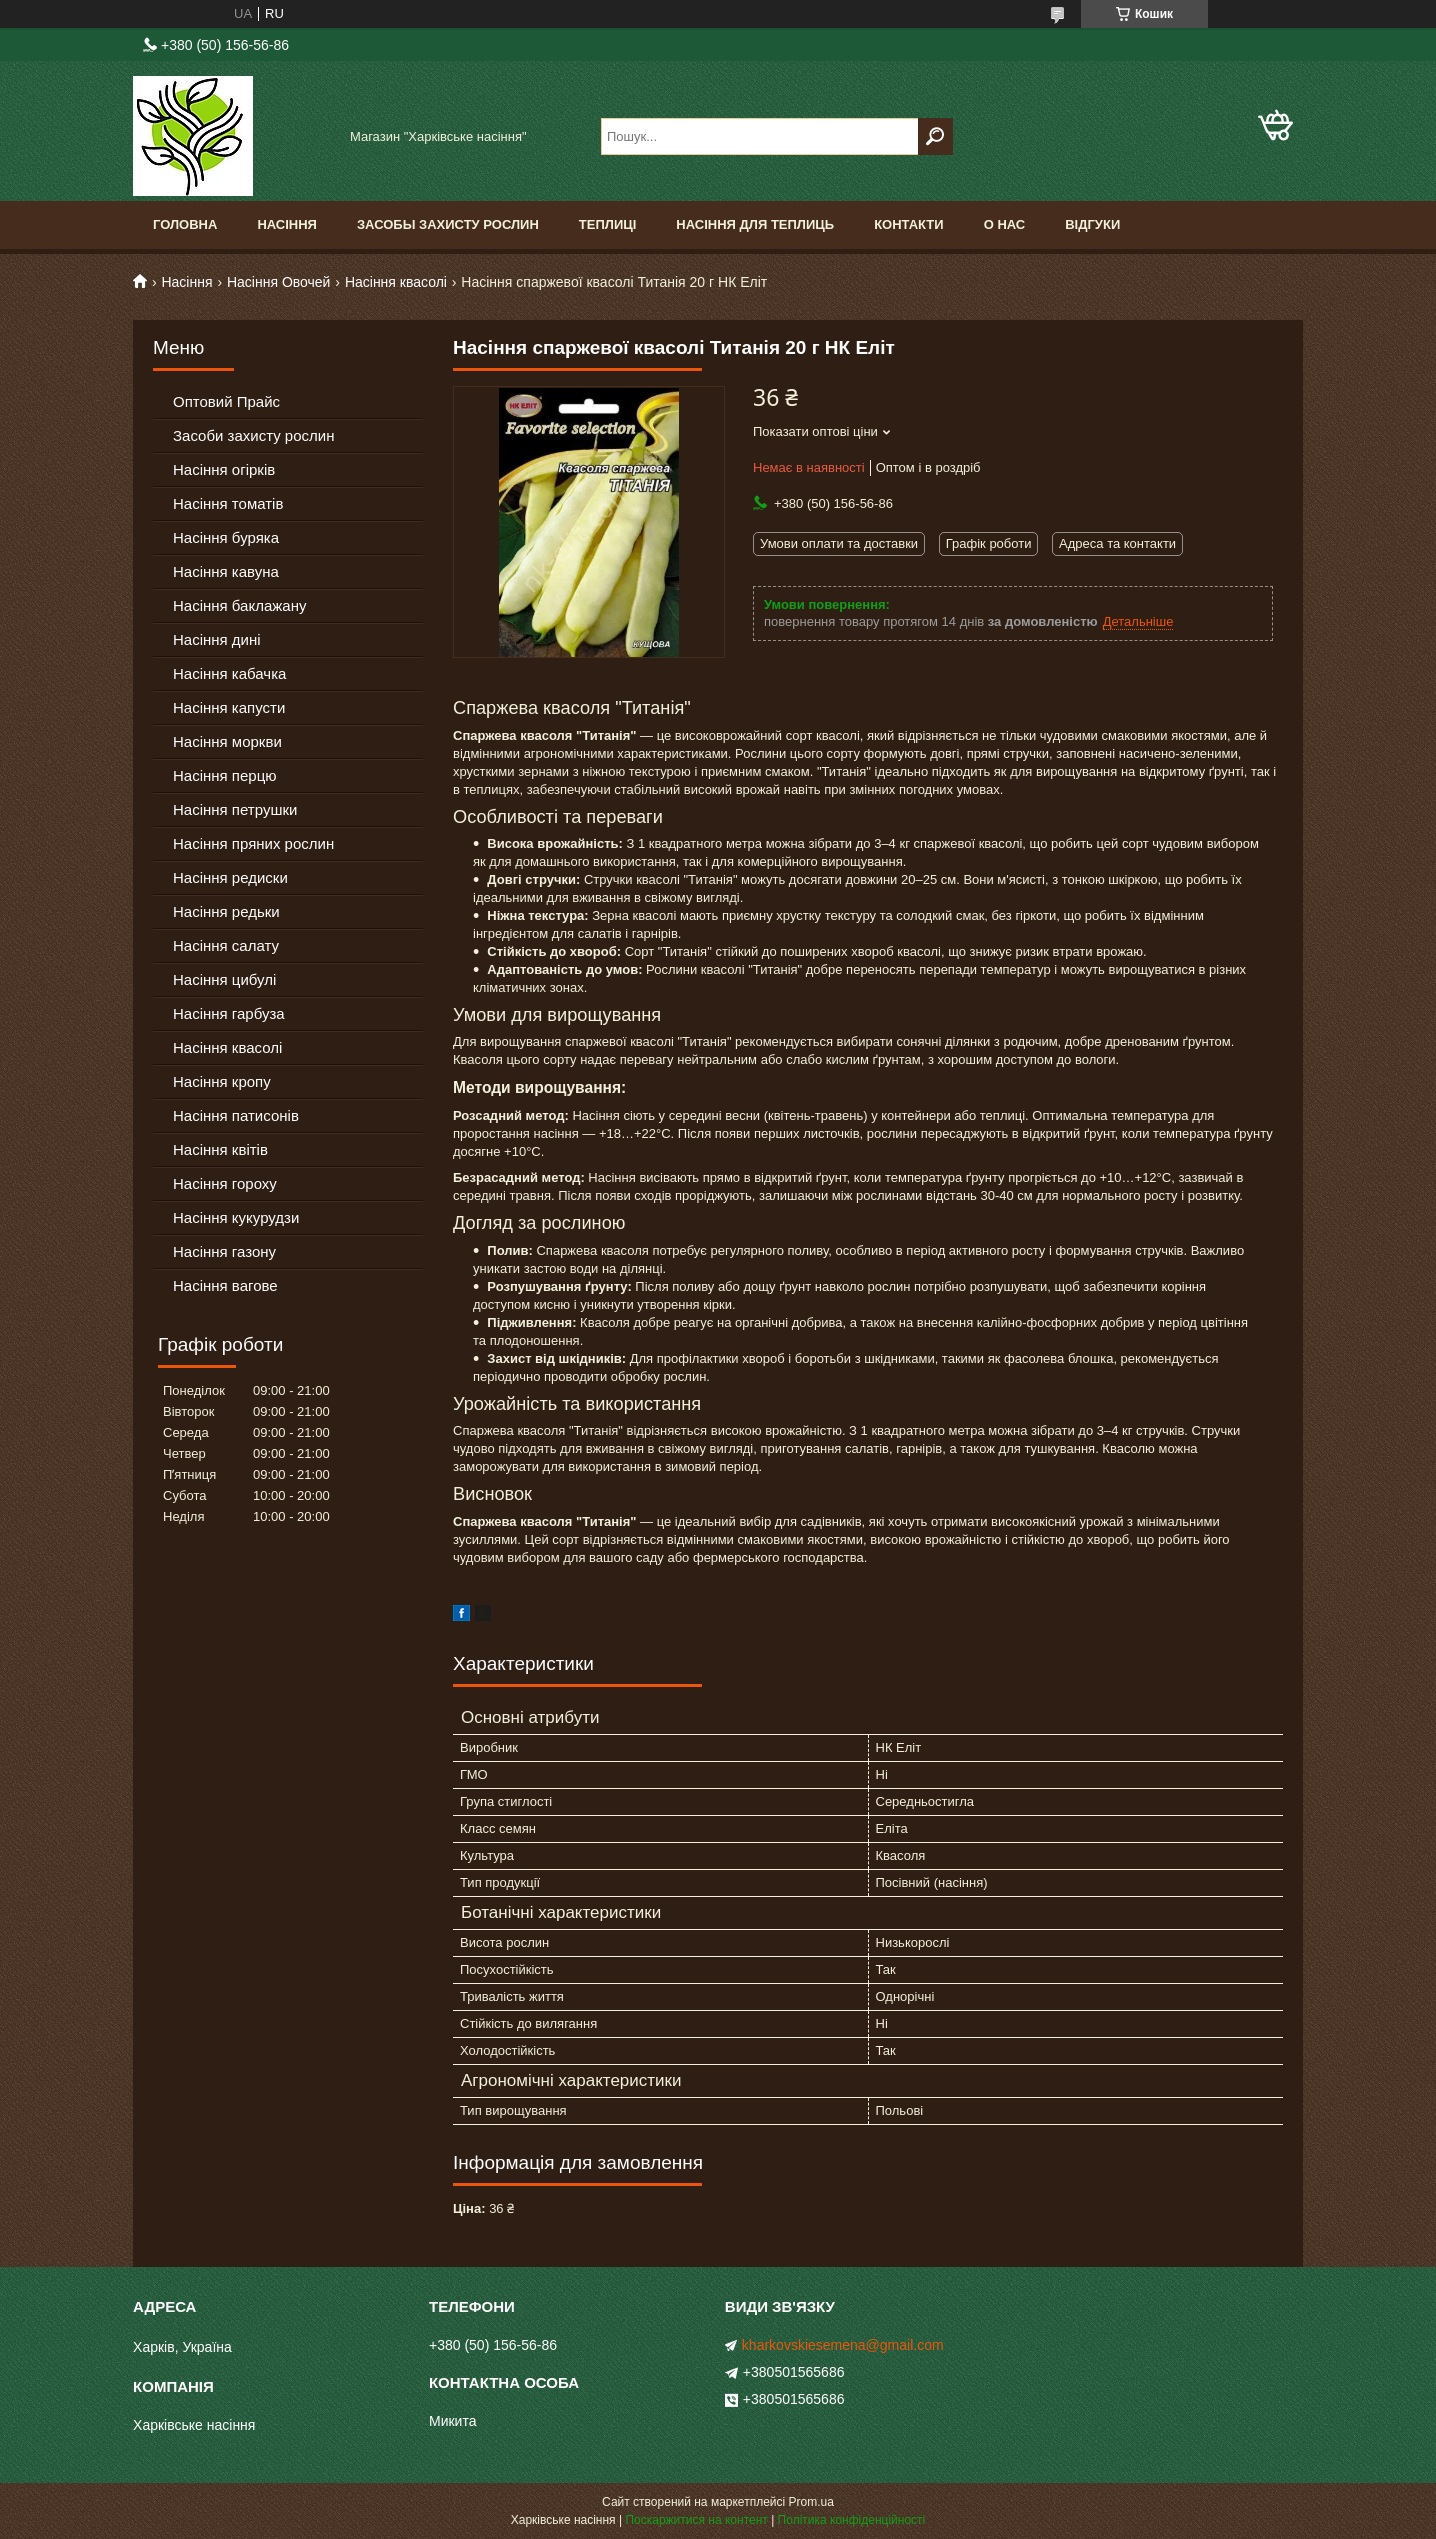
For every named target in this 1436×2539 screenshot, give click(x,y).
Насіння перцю (225, 775)
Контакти (909, 224)
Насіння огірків (224, 469)
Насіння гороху (225, 1183)
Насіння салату (226, 945)
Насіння (287, 224)
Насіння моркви (227, 741)
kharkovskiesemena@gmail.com (843, 2345)
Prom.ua (811, 2502)
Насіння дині (217, 639)
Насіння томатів (228, 503)
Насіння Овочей (279, 282)
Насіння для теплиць (755, 224)
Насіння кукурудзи (236, 1217)
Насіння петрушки (235, 809)
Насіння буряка (226, 537)
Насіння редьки (226, 911)
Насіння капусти (229, 707)
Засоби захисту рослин (253, 435)
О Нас (1005, 224)
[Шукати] (935, 136)
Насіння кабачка (229, 673)
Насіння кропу (222, 1081)
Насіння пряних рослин (253, 843)
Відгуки (1092, 224)
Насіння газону (224, 1251)
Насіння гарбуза (229, 1013)
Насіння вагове (225, 1285)
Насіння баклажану (239, 605)
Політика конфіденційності (852, 2520)
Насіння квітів (220, 1149)
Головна (185, 224)
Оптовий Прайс (226, 401)
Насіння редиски (230, 877)
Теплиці (608, 224)
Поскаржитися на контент (696, 2520)
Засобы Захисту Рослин (448, 224)
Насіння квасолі (396, 282)
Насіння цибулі (224, 979)
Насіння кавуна (226, 571)
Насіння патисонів (236, 1115)
